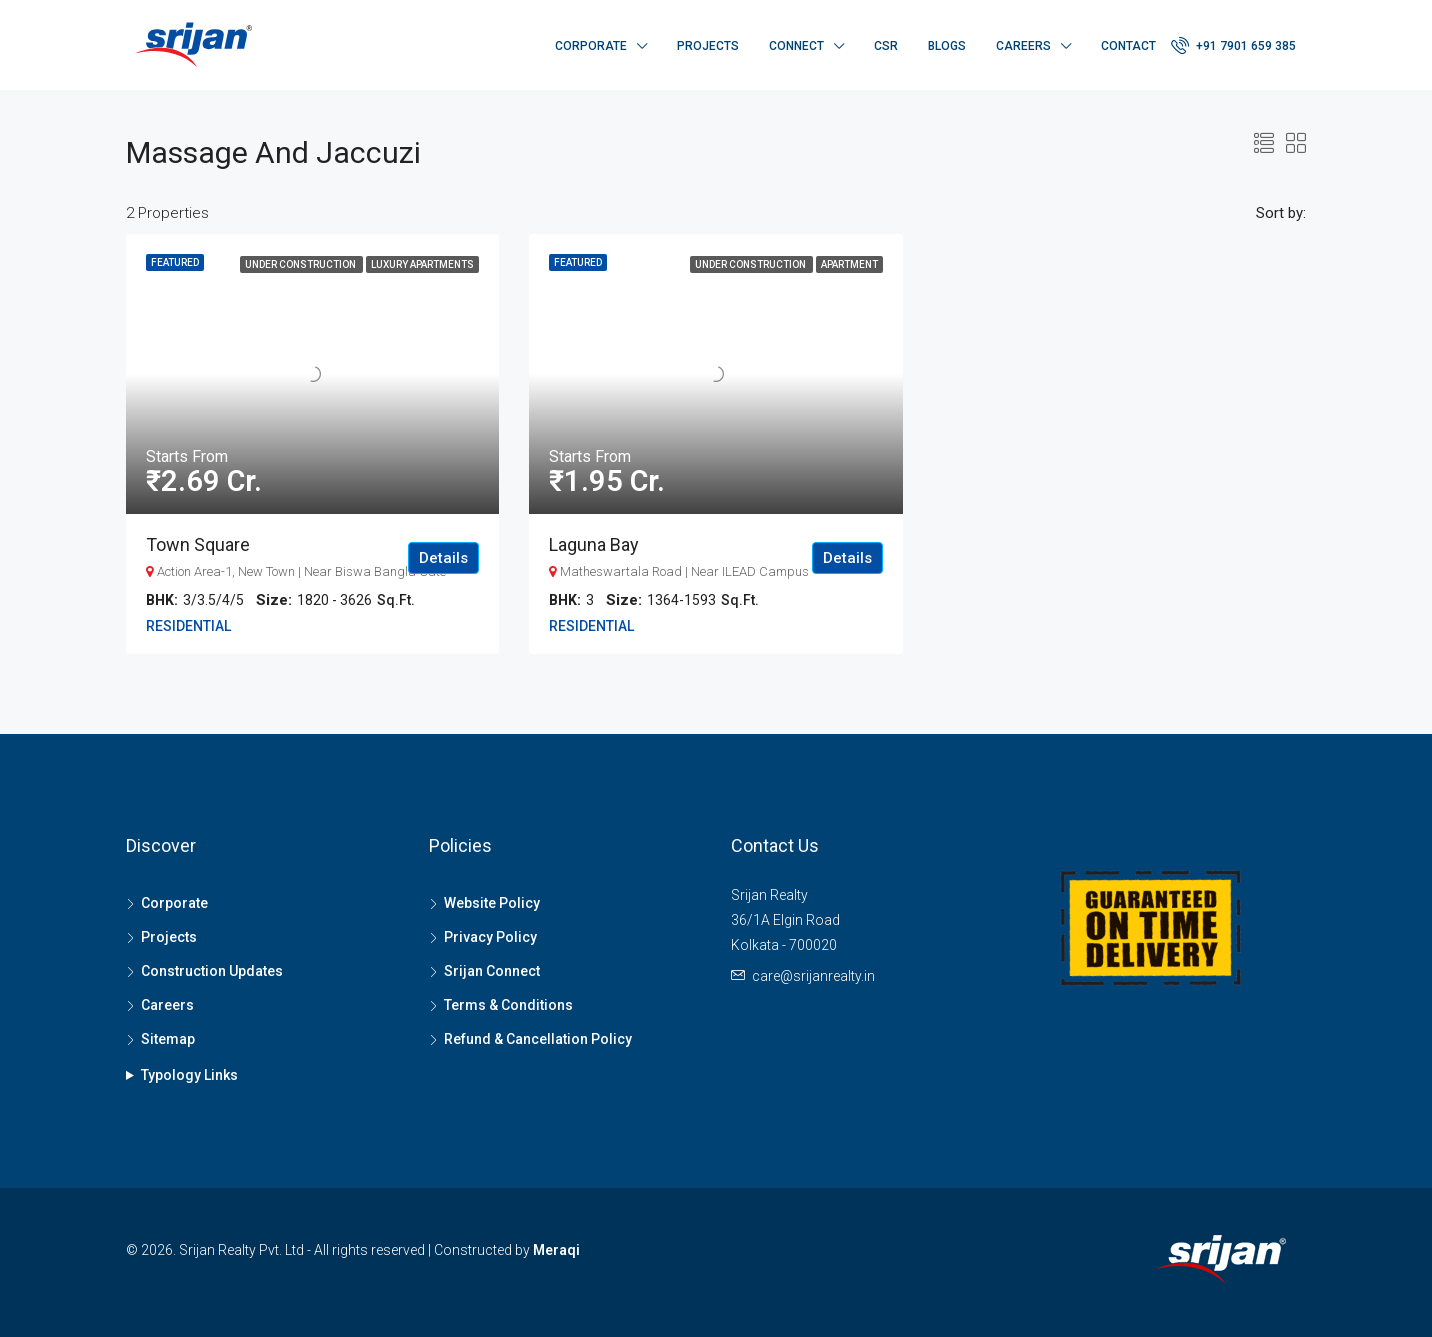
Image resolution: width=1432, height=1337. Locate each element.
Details (443, 558)
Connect (796, 46)
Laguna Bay (594, 544)
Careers (1023, 46)
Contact (1128, 46)
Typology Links (189, 1075)
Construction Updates (212, 971)
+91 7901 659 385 (1233, 45)
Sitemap (168, 1039)
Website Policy (492, 903)
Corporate (591, 46)
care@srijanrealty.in (813, 976)
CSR (886, 46)
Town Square (198, 544)
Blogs (947, 46)
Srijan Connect (492, 971)
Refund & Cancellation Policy (538, 1039)
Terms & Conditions (508, 1005)
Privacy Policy (490, 937)
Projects (708, 46)
